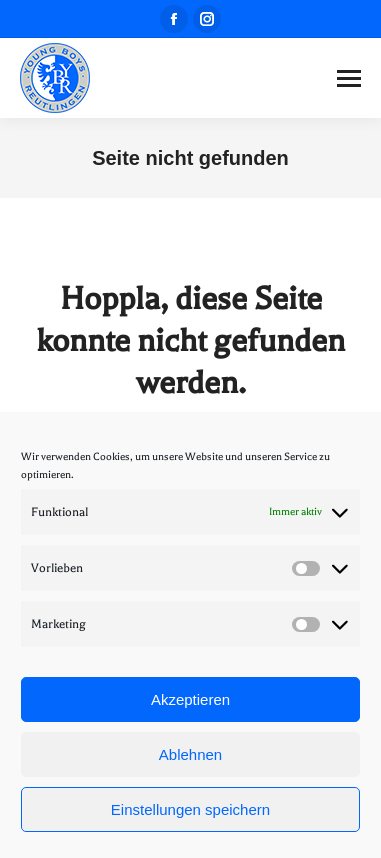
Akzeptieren (190, 699)
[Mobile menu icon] (349, 78)
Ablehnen (190, 754)
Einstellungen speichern (190, 809)
